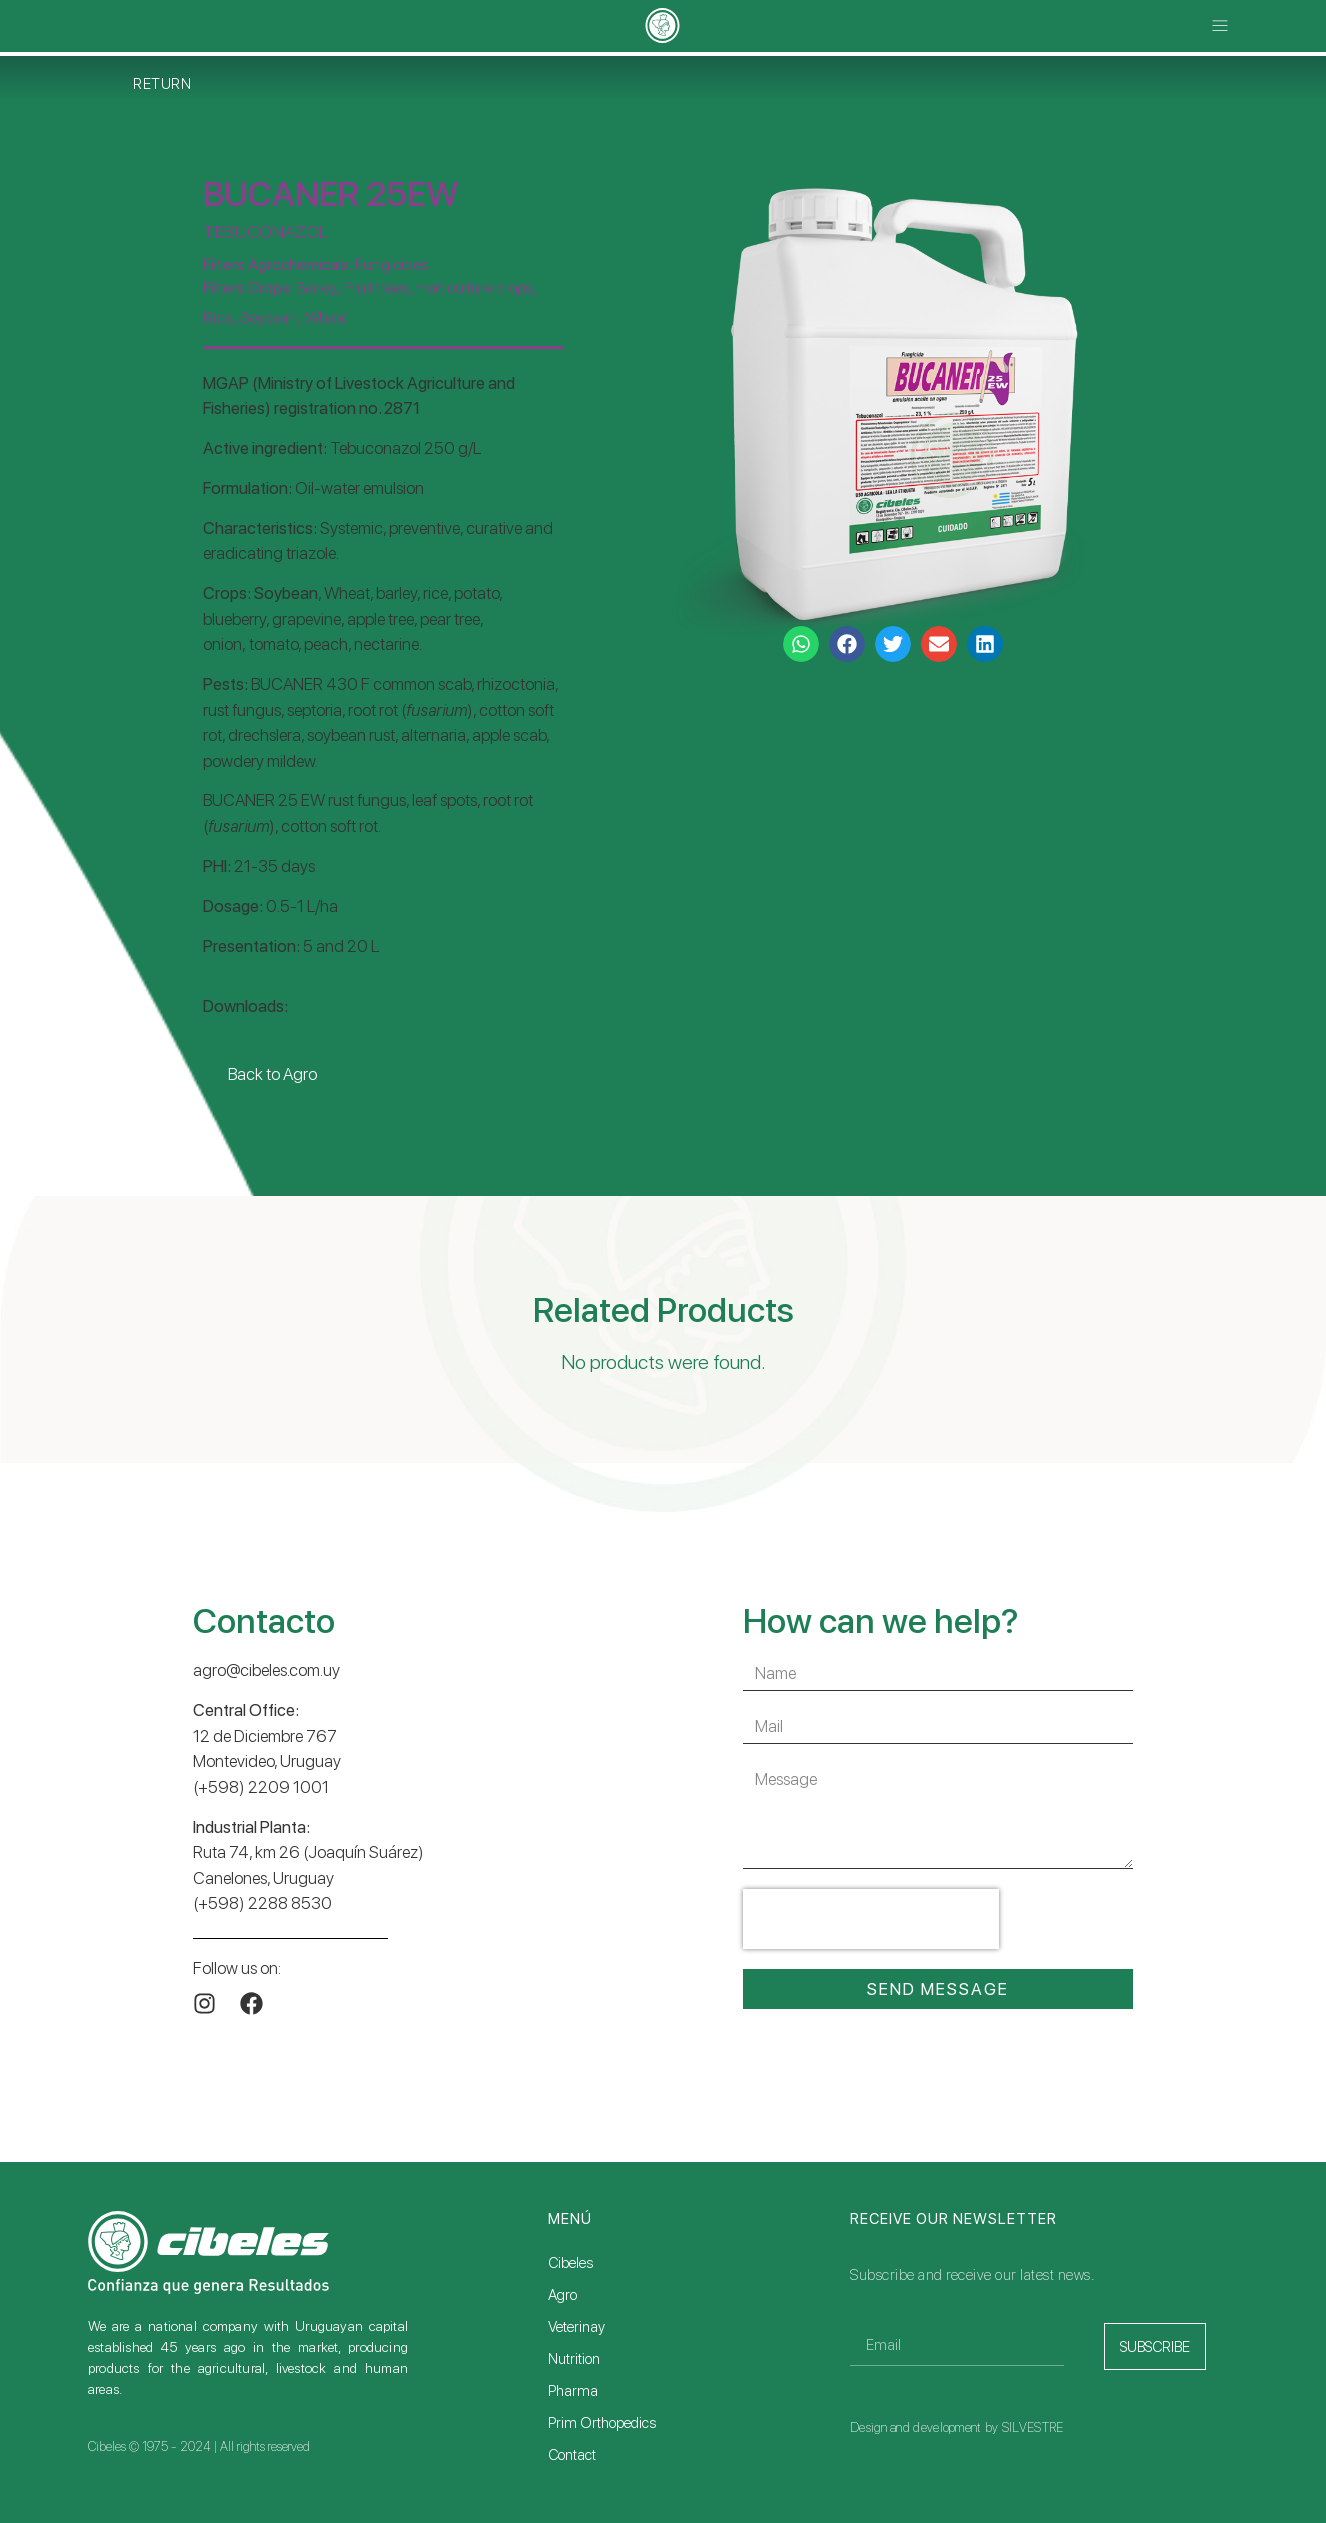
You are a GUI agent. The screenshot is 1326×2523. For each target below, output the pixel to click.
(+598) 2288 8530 (262, 1903)
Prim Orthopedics (602, 2423)
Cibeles (570, 2263)
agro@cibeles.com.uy (266, 1670)
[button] (1220, 26)
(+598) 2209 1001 (261, 1787)
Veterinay (576, 2327)
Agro (562, 2295)
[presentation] (871, 1919)
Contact (572, 2455)
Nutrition (574, 2359)
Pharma (573, 2391)
